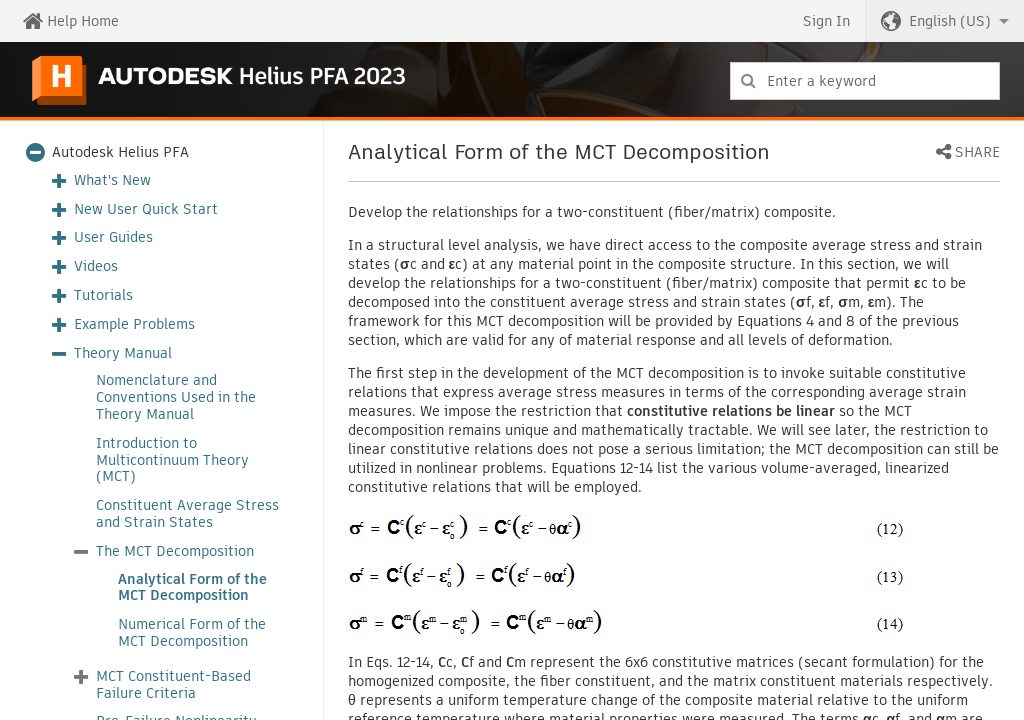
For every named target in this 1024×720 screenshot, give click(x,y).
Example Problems (134, 324)
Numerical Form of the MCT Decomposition (192, 633)
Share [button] (977, 153)
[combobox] (865, 81)
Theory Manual (123, 353)
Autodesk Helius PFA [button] (120, 152)
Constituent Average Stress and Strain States (187, 514)
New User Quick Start (146, 209)
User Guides (113, 237)
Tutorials (103, 295)
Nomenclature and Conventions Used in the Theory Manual (176, 397)
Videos (96, 266)
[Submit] (748, 81)
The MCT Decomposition (175, 551)
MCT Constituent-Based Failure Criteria (173, 685)
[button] (945, 21)
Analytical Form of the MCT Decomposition (192, 588)
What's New (112, 180)
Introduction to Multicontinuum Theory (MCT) (172, 460)
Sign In (826, 21)
